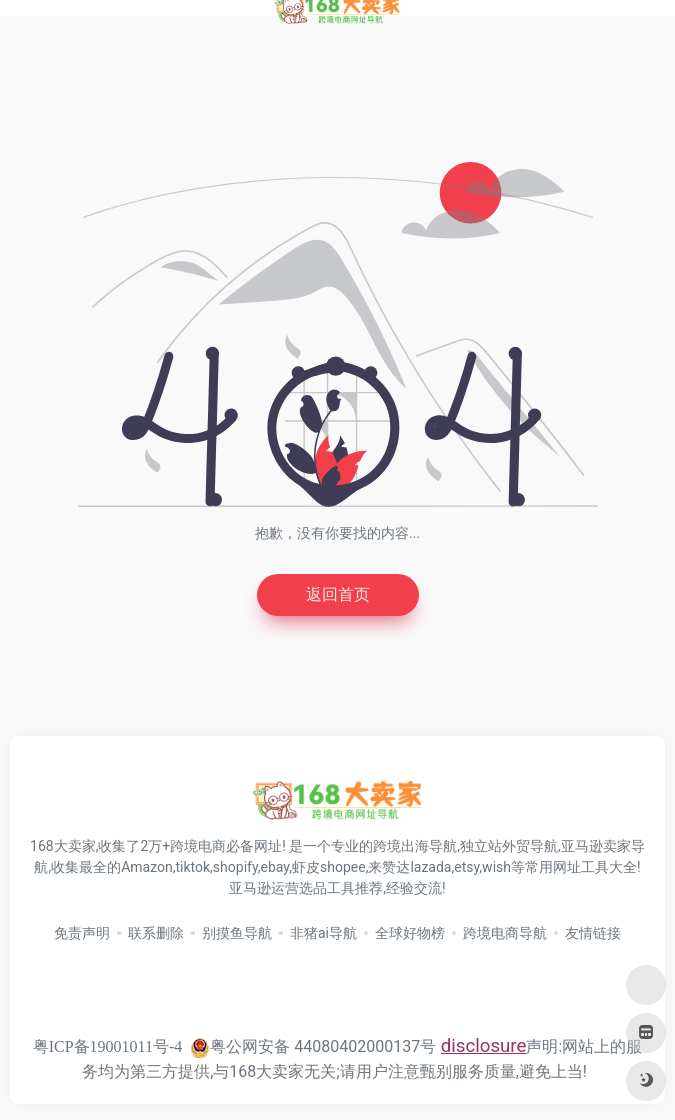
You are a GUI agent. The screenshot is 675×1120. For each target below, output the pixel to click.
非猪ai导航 (323, 933)
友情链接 (593, 933)
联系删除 (156, 933)
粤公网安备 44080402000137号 (313, 1046)
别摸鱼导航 (237, 933)
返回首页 (338, 594)
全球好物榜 (410, 933)
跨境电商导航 (505, 933)
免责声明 (82, 933)
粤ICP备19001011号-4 (108, 1046)
